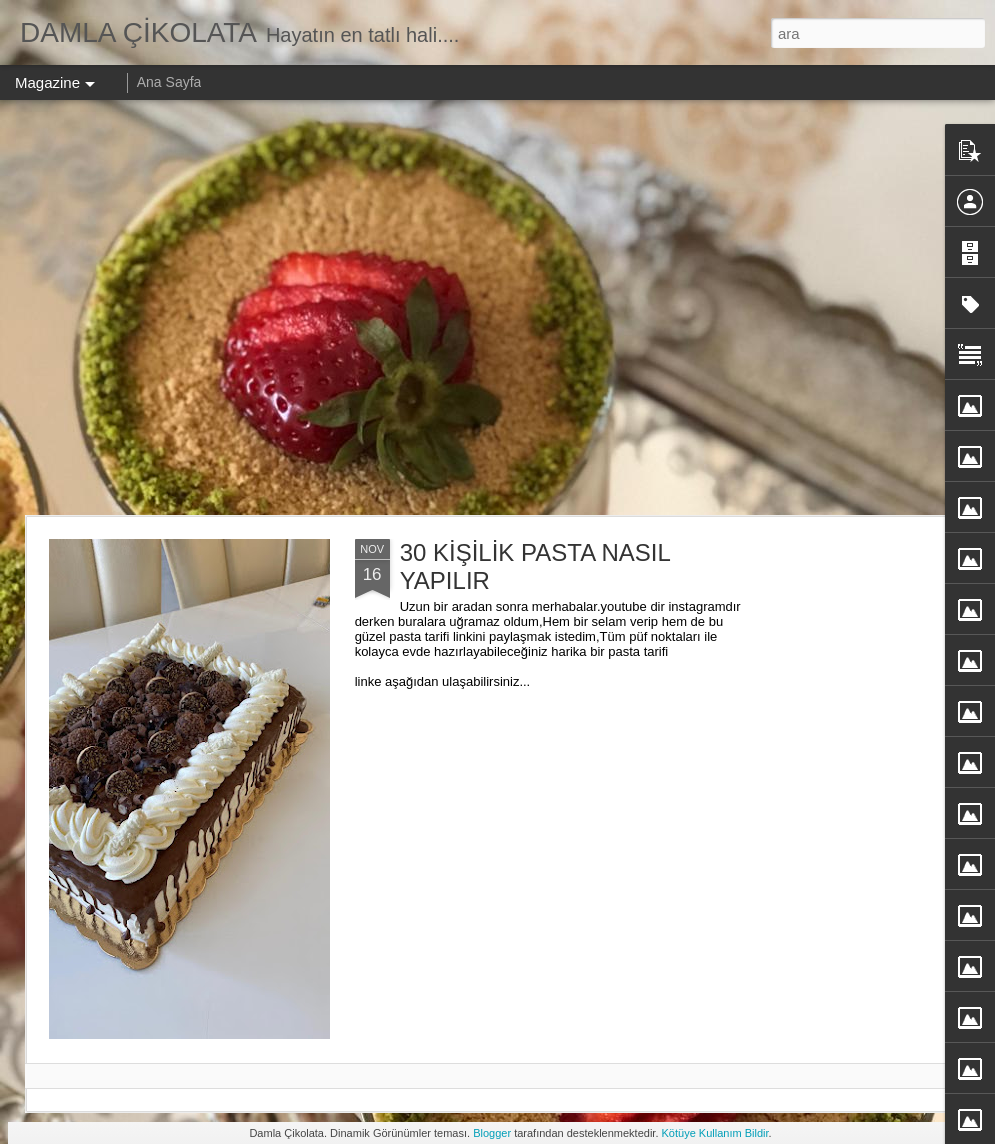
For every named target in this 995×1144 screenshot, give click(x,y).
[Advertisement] (187, 307)
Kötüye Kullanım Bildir (715, 1133)
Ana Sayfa (169, 82)
